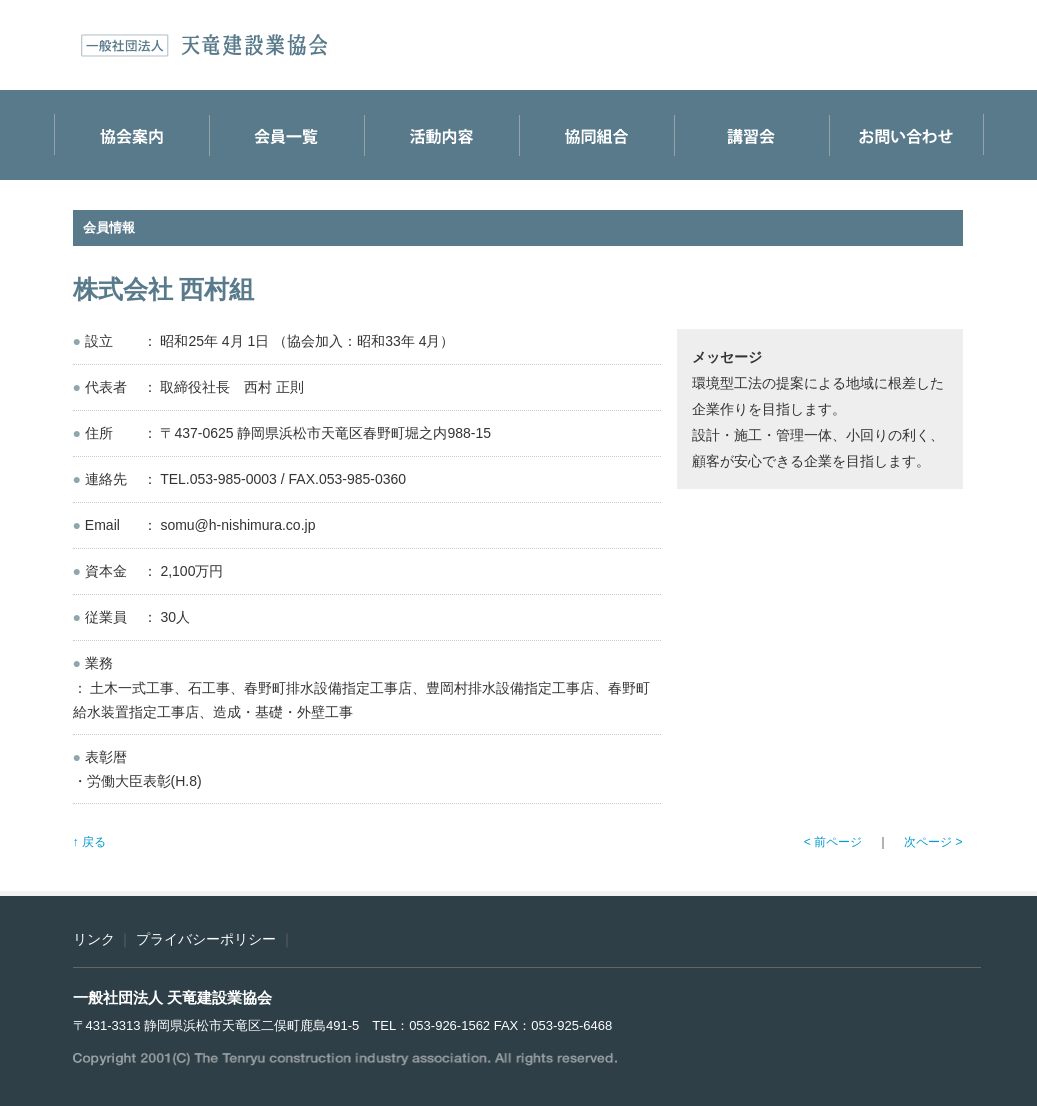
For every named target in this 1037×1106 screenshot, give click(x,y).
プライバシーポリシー (206, 939)
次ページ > (933, 842)
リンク (94, 939)
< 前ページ (833, 842)
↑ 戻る (89, 842)
